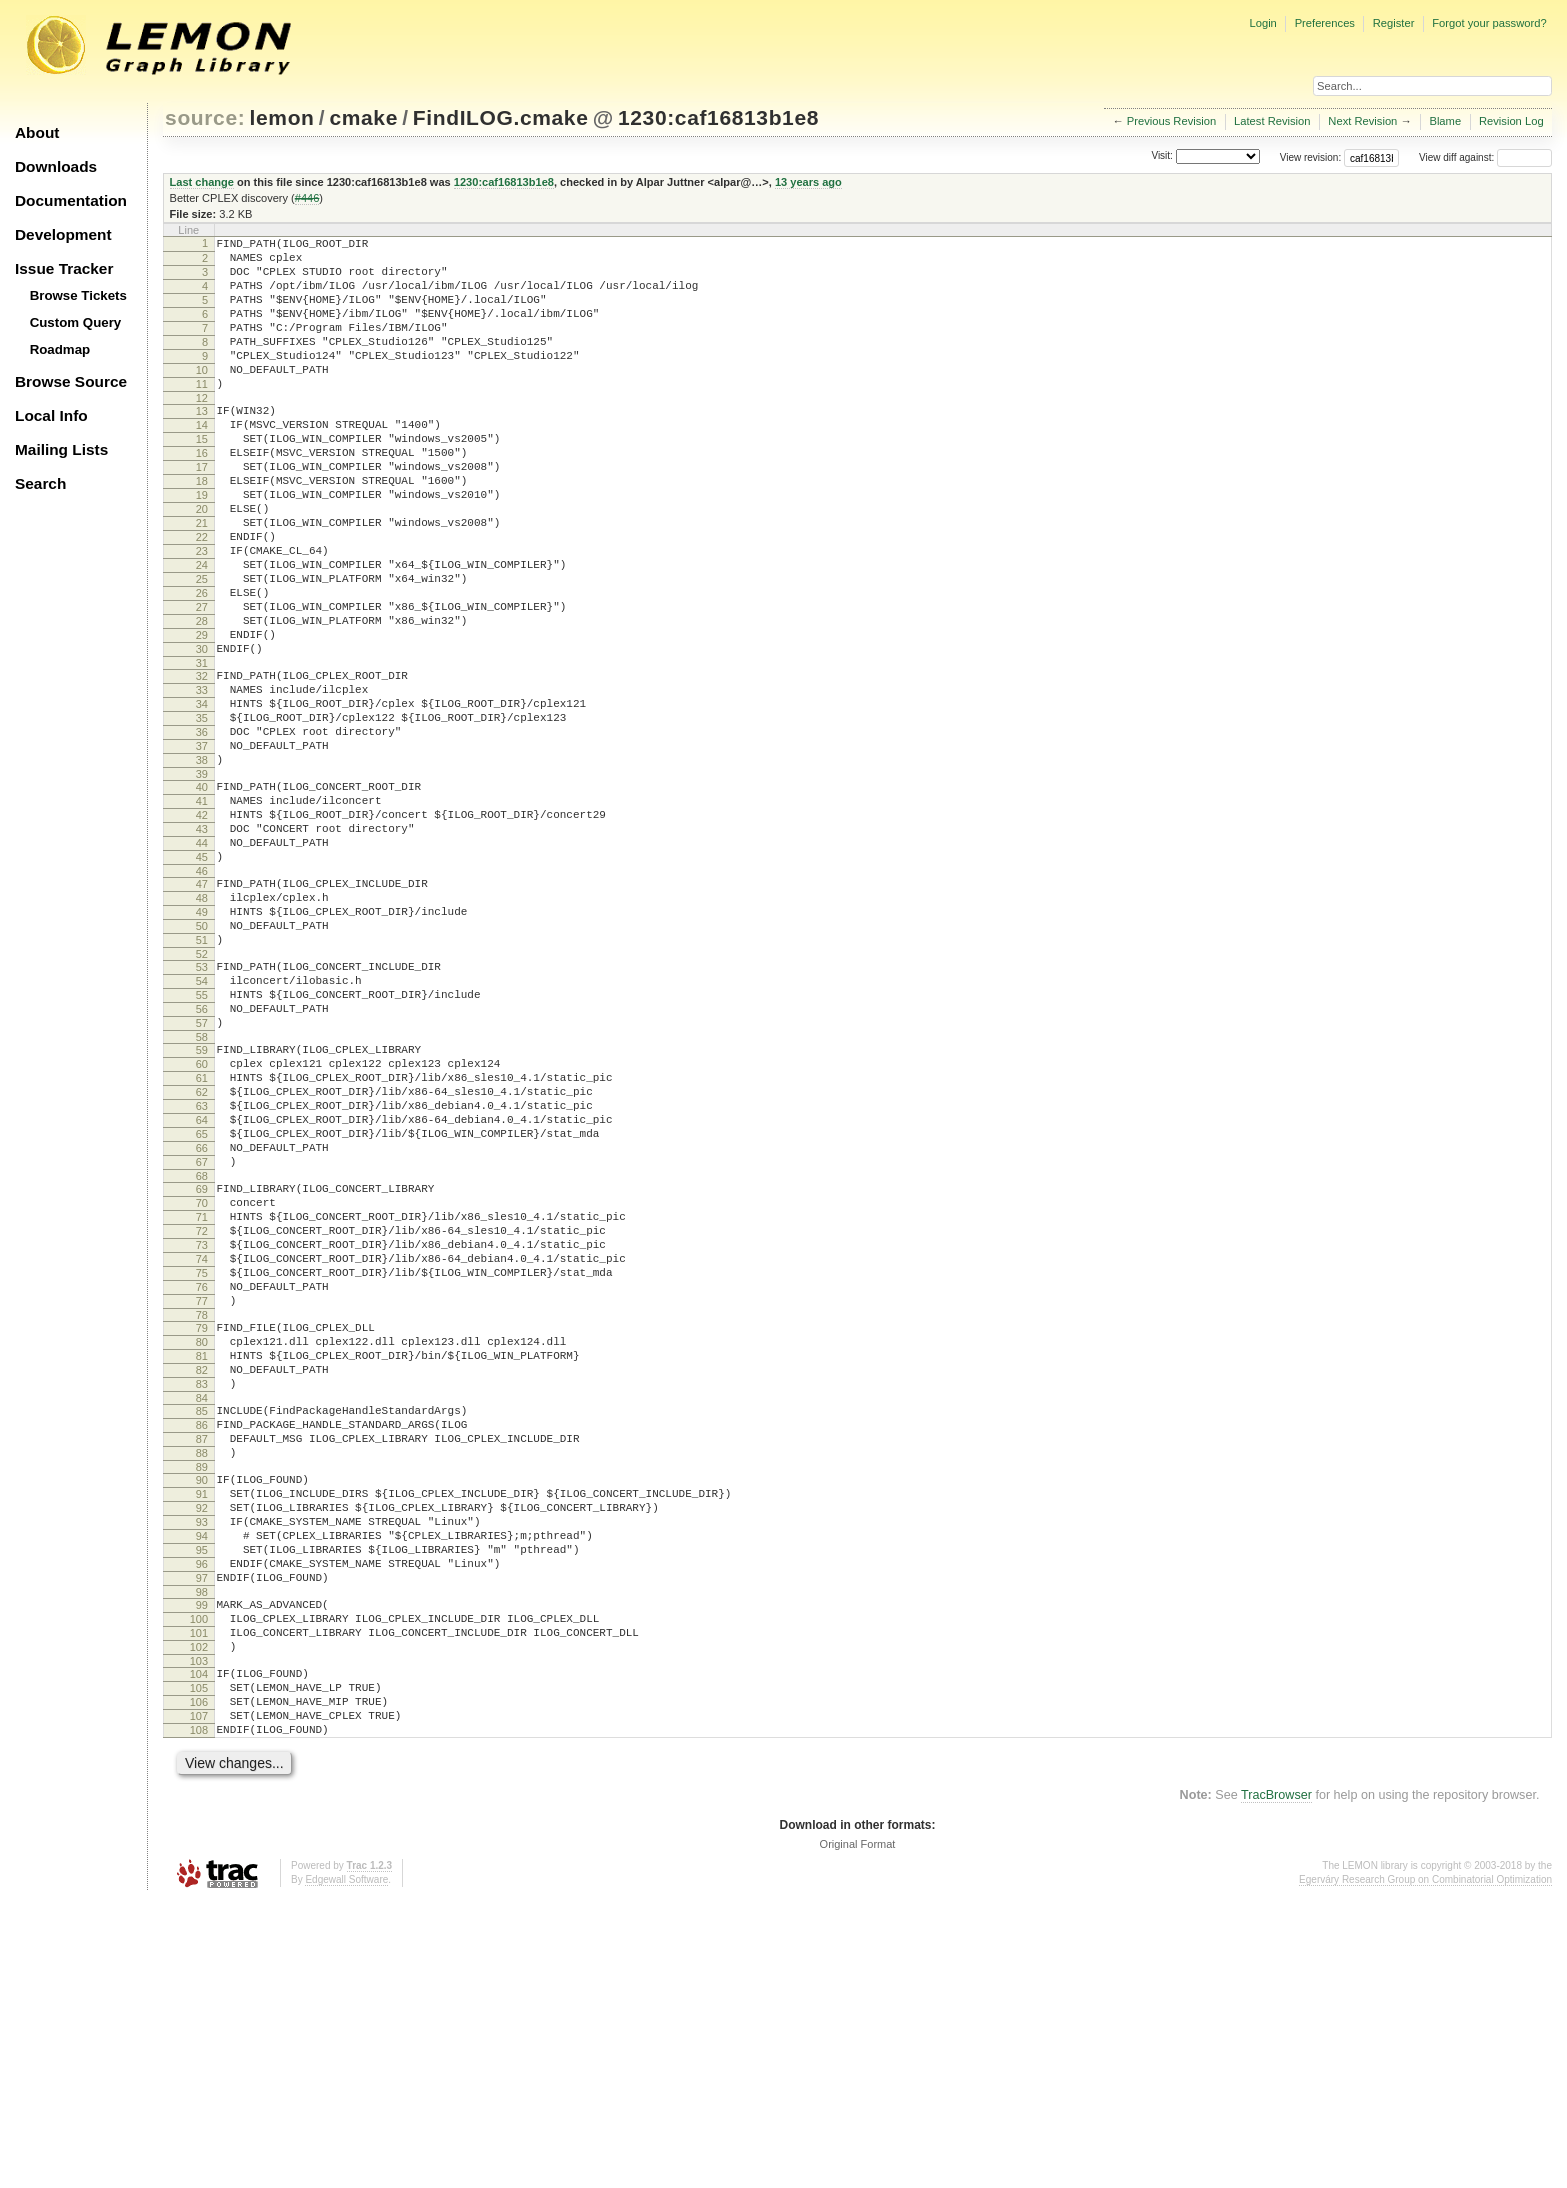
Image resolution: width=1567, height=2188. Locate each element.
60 (202, 1223)
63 (202, 1274)
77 (202, 1508)
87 (202, 1670)
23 (202, 614)
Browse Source (71, 381)
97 (202, 1836)
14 (202, 461)
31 (202, 750)
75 (202, 1474)
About (37, 132)
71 (202, 1406)
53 (202, 1108)
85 (202, 1636)
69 (202, 1372)
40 (202, 895)
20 (202, 563)
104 (199, 1947)
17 (202, 512)
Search (40, 483)
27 (202, 682)
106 (199, 1981)
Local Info (51, 415)
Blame (1445, 121)
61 (202, 1240)
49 (202, 1044)
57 (202, 1176)
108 (199, 2015)
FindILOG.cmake (501, 117)
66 (202, 1325)
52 (202, 1095)
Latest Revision (1272, 121)
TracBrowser (1276, 2083)
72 (202, 1423)
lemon (282, 117)
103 (199, 1934)
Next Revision (1362, 121)
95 (202, 1802)
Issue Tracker (64, 268)
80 (202, 1555)
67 (202, 1342)
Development (63, 234)
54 (202, 1125)
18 (202, 529)
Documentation (71, 200)
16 (202, 495)
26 (202, 665)
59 (202, 1206)
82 (202, 1589)
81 (202, 1572)
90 (202, 1717)
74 (202, 1457)
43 (202, 946)
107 (199, 1998)
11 (202, 414)
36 (202, 831)
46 (202, 997)
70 (202, 1389)
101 (199, 1900)
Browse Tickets (78, 295)
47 (202, 1010)
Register (1394, 23)
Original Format (858, 2132)
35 (202, 814)
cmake (363, 117)
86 (202, 1653)
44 (202, 963)
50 (202, 1061)
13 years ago (808, 182)
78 (202, 1525)
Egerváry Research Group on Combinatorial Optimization (1425, 2167)
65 (202, 1308)
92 (202, 1751)
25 (202, 648)
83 (202, 1606)
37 (202, 848)
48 (202, 1027)
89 (202, 1704)
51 (202, 1078)
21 (202, 580)
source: (205, 117)
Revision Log (1511, 121)
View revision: (1311, 157)
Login (1262, 23)
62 (202, 1257)
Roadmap (60, 349)
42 (202, 929)
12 (202, 431)
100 (199, 1883)
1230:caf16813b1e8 (718, 117)
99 (202, 1866)
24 (202, 631)
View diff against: (1485, 157)
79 (202, 1538)
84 (202, 1623)
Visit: (1162, 156)
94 (202, 1785)
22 (202, 597)
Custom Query (76, 322)
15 (202, 478)
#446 (307, 198)
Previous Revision (1172, 121)
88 (202, 1687)
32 (202, 763)
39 (202, 882)
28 (202, 699)
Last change (202, 182)
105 (199, 1964)
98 (202, 1853)
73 (202, 1440)
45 (202, 980)
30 (202, 733)
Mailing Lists (61, 449)
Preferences (1325, 23)
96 (202, 1819)
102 (199, 1917)
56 (202, 1159)
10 (202, 397)
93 (202, 1768)
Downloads (56, 166)
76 (202, 1491)
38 (202, 865)
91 (202, 1734)
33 (202, 780)
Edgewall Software (346, 2167)
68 (202, 1359)
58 (202, 1193)
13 (202, 444)
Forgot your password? (1489, 23)
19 (202, 546)
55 (202, 1142)
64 (202, 1291)
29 (202, 716)
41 (202, 912)
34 (202, 797)
